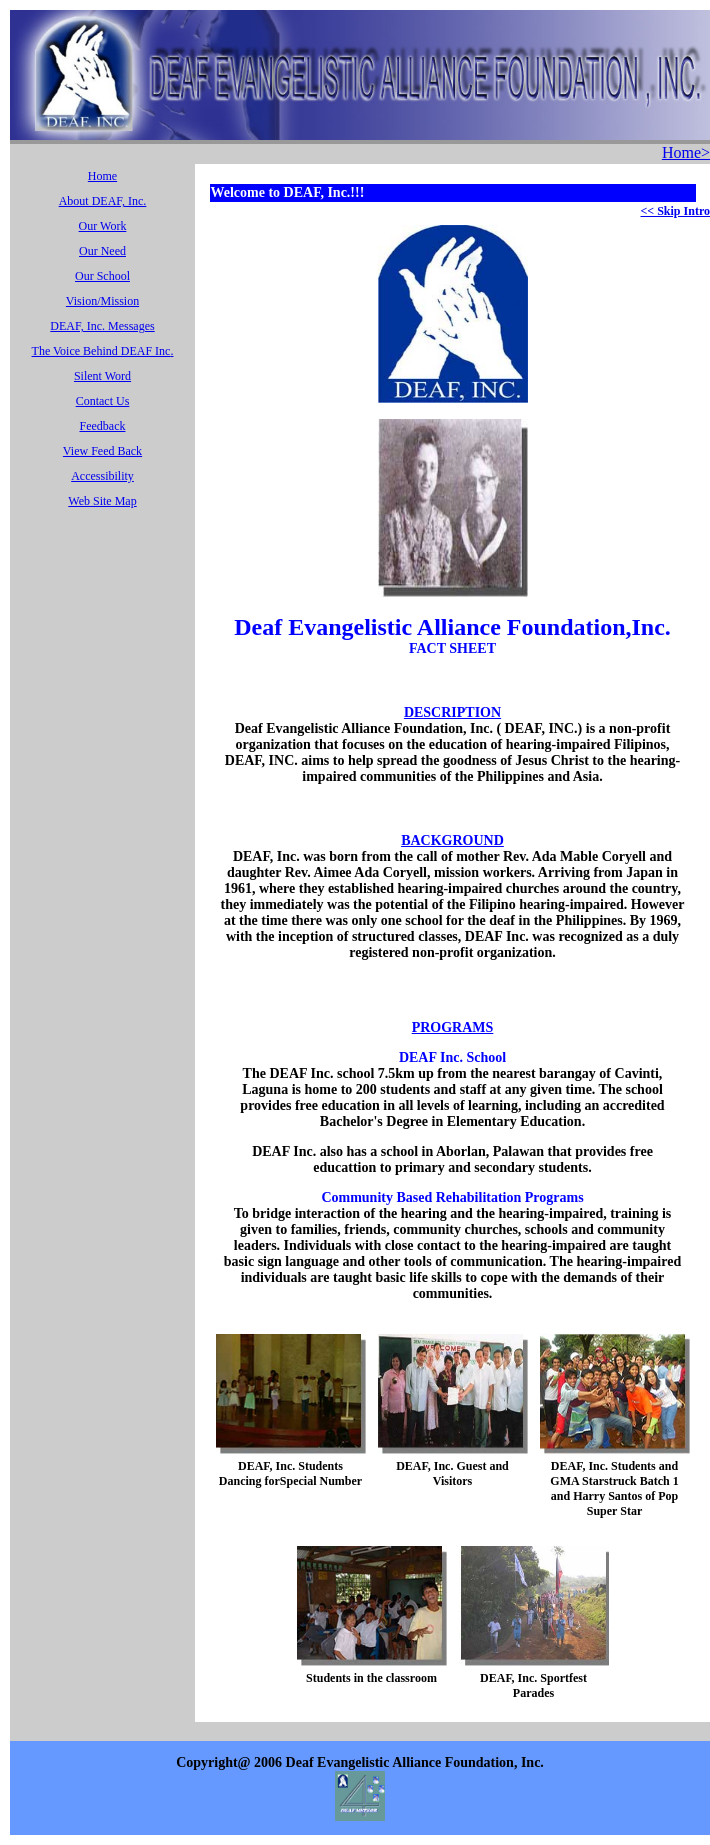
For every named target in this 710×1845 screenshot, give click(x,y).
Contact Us (103, 401)
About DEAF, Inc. (103, 201)
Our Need (102, 251)
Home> (686, 152)
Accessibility (102, 476)
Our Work (103, 226)
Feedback (103, 426)
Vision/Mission (102, 301)
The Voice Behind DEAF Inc (101, 351)
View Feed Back (102, 451)
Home (102, 176)
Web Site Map (102, 501)
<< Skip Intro (675, 211)
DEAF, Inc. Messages (102, 326)
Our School (102, 276)
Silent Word (102, 376)
